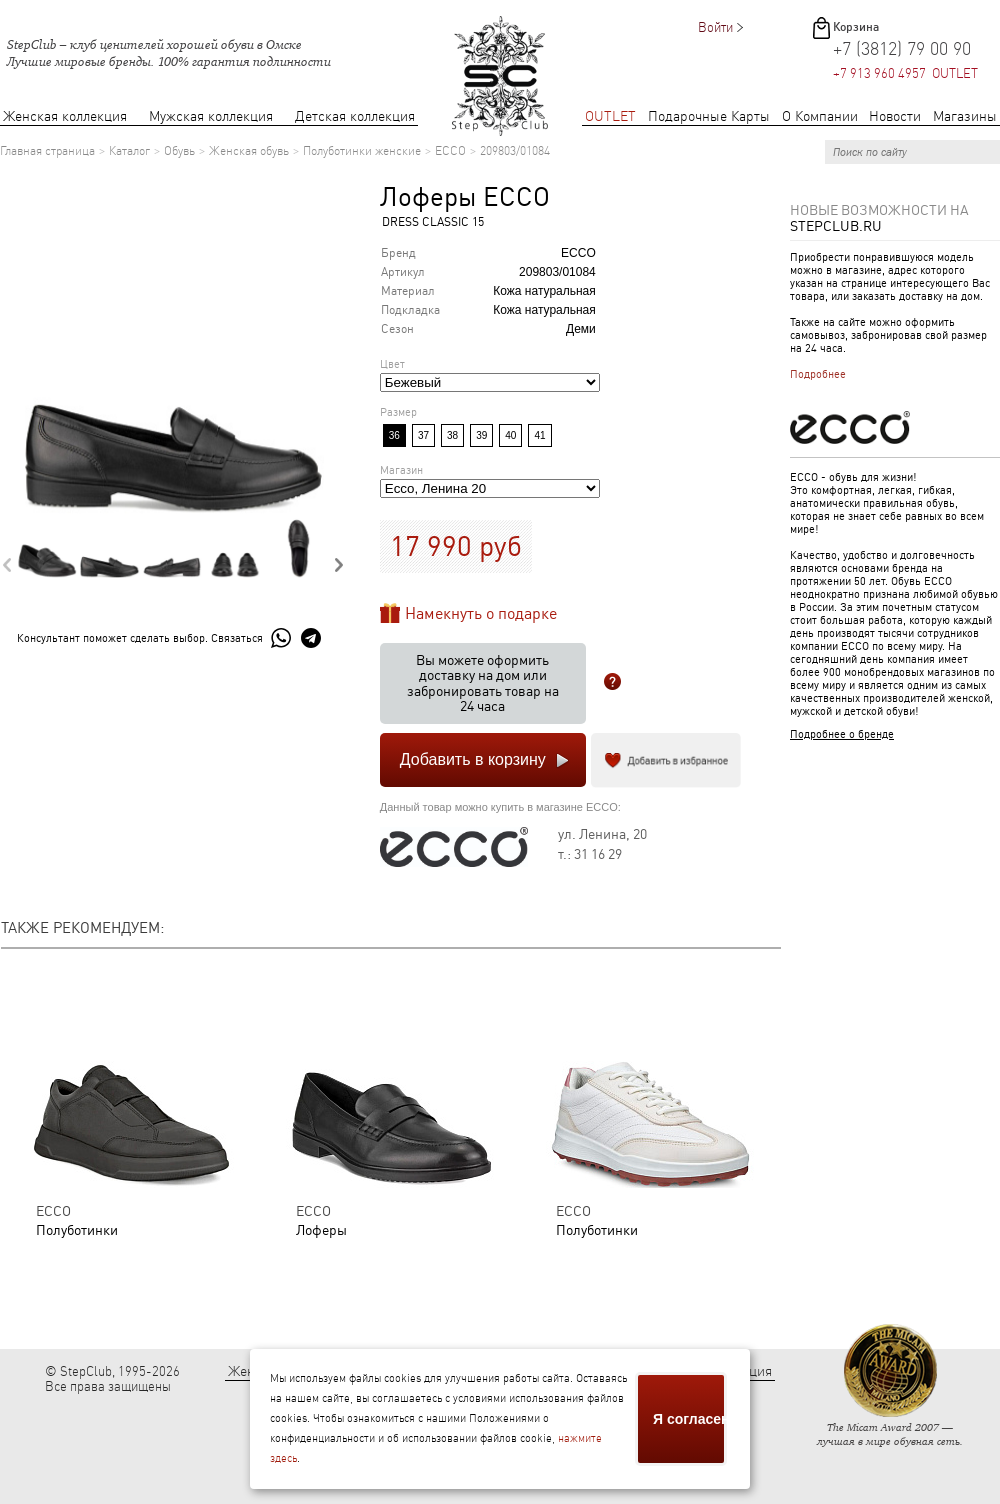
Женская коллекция (65, 116)
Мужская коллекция (211, 116)
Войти (715, 27)
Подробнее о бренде (842, 734)
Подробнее (818, 374)
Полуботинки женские (362, 151)
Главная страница (47, 151)
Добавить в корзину (473, 759)
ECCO (450, 151)
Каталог (129, 151)
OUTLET (610, 116)
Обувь (179, 151)
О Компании (820, 116)
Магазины (965, 116)
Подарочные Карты (709, 116)
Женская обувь (249, 151)
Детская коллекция (355, 116)
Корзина (856, 27)
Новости (895, 116)
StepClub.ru (836, 226)
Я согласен (690, 1419)
